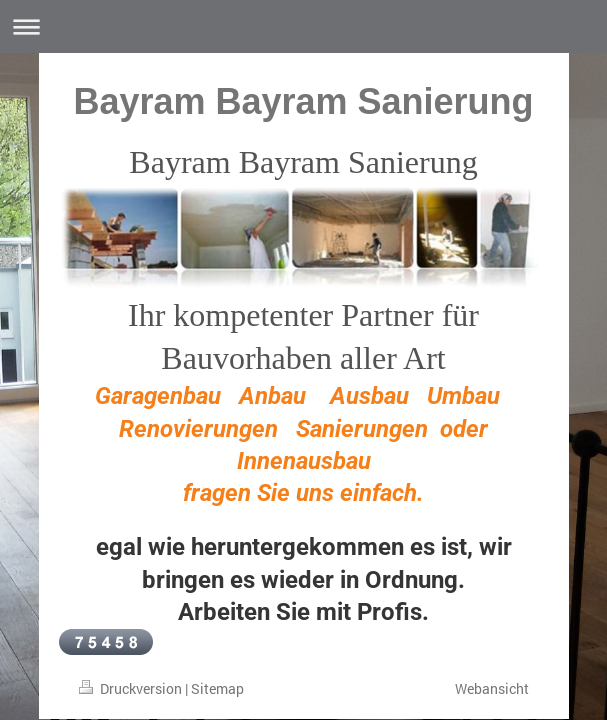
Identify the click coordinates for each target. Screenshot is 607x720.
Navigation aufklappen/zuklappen (303, 26)
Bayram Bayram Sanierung (303, 101)
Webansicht (492, 688)
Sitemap (217, 688)
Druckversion (132, 688)
